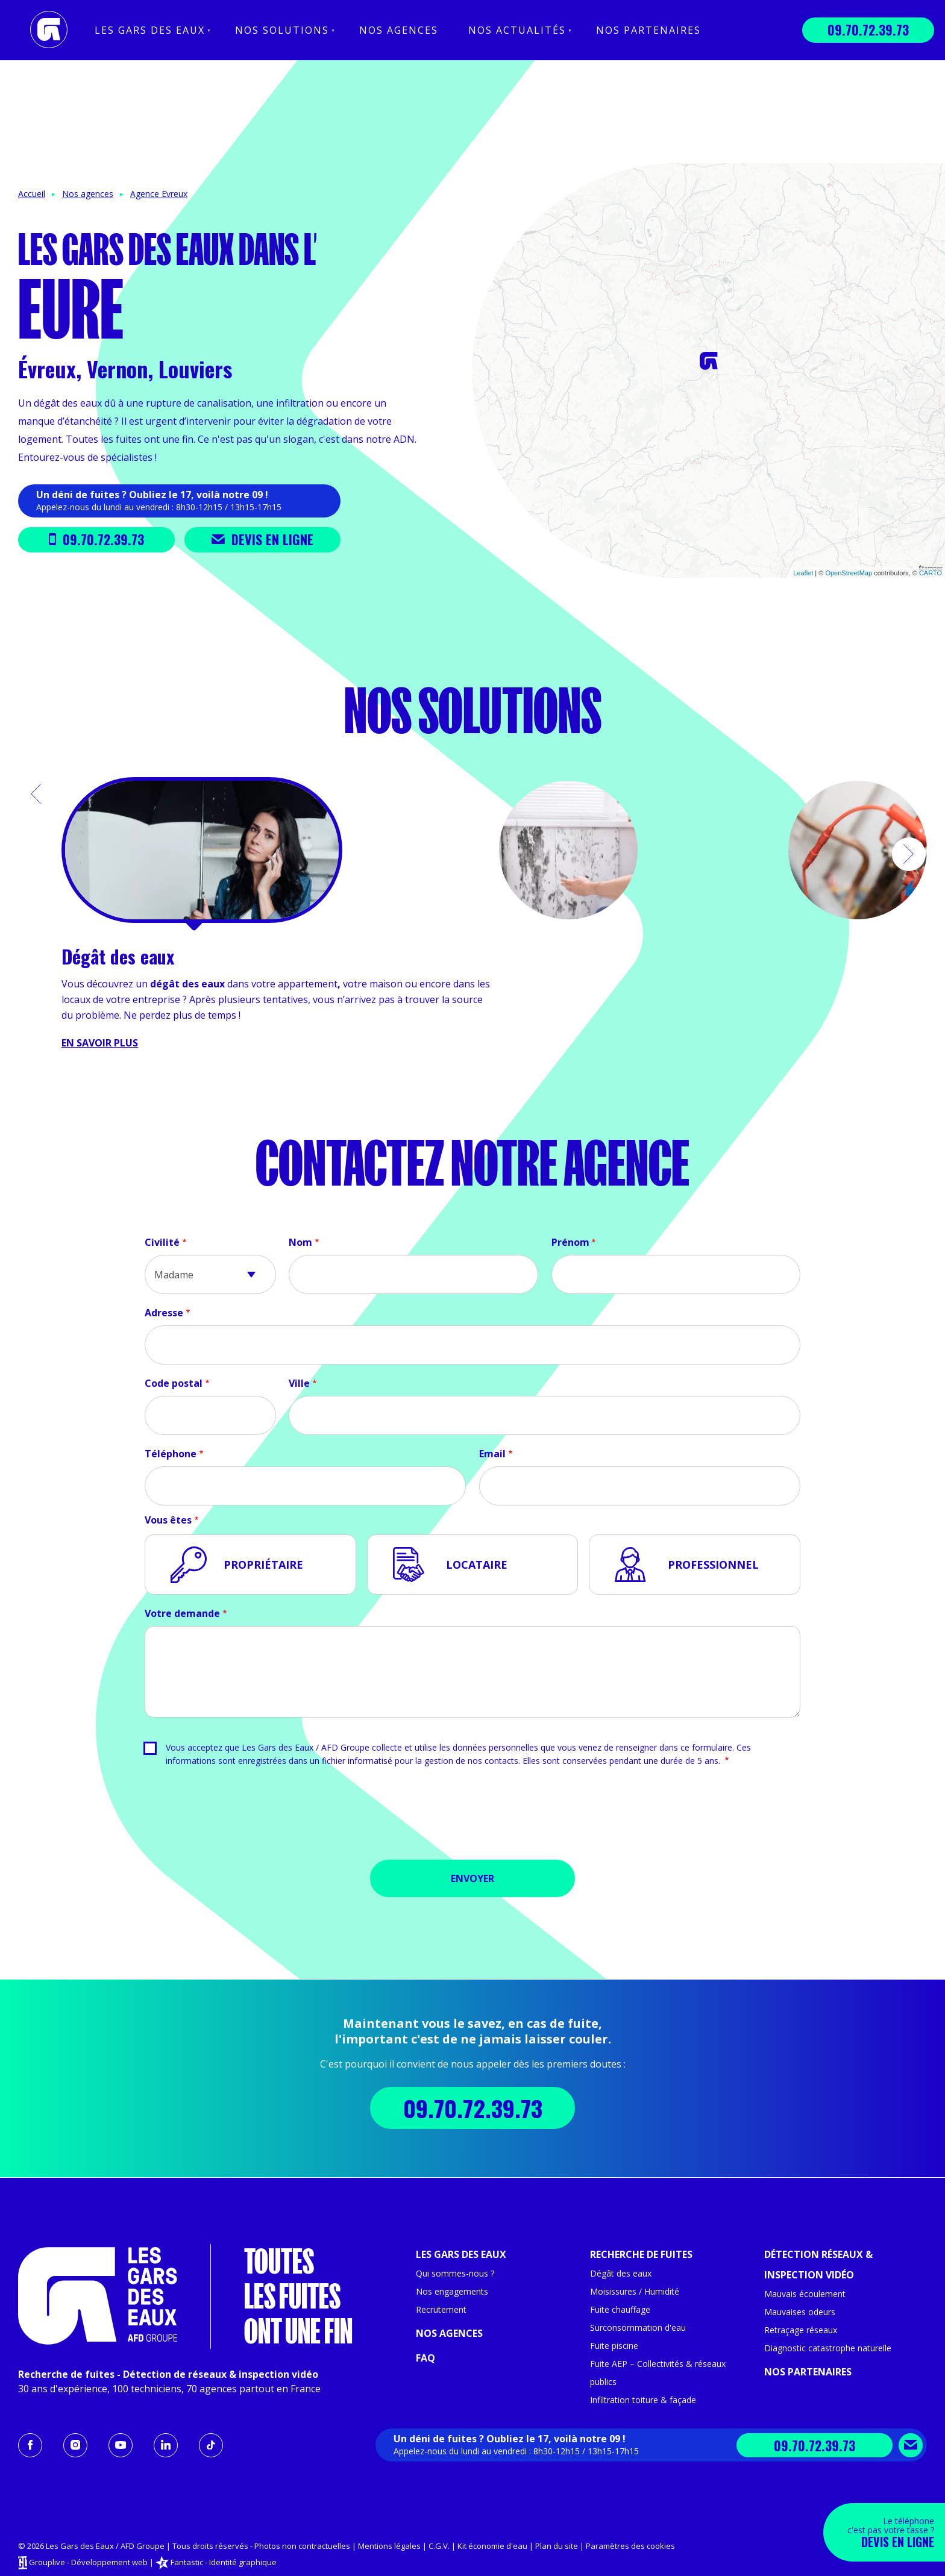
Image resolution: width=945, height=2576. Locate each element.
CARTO (930, 573)
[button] (36, 794)
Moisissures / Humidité (634, 2291)
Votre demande (182, 1613)
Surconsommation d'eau (638, 2327)
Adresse (164, 1312)
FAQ (425, 2358)
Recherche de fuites (641, 2254)
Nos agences (398, 30)
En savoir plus (99, 1042)
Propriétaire (263, 1564)
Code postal (173, 1383)
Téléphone (170, 1453)
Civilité (162, 1242)
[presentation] (472, 1817)
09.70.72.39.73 (868, 29)
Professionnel (713, 1564)
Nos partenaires (648, 30)
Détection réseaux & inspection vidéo (818, 2264)
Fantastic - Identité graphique (224, 2562)
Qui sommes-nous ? (455, 2273)
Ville (299, 1383)
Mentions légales (389, 2545)
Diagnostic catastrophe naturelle (827, 2348)
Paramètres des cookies (630, 2545)
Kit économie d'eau (492, 2545)
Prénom (570, 1242)
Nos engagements (452, 2291)
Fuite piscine (614, 2345)
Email (492, 1453)
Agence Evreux (158, 193)
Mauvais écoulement (805, 2293)
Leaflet (803, 573)
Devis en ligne (262, 539)
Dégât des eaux (620, 2273)
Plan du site (556, 2545)
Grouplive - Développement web (88, 2562)
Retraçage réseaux (800, 2330)
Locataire (476, 1564)
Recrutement (441, 2309)
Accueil (31, 193)
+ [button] (489, 179)
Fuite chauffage (620, 2309)
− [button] (489, 198)
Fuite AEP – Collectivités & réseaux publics (658, 2372)
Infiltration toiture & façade (643, 2400)
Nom (300, 1242)
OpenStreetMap (848, 573)
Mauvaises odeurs (799, 2312)
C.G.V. (439, 2545)
